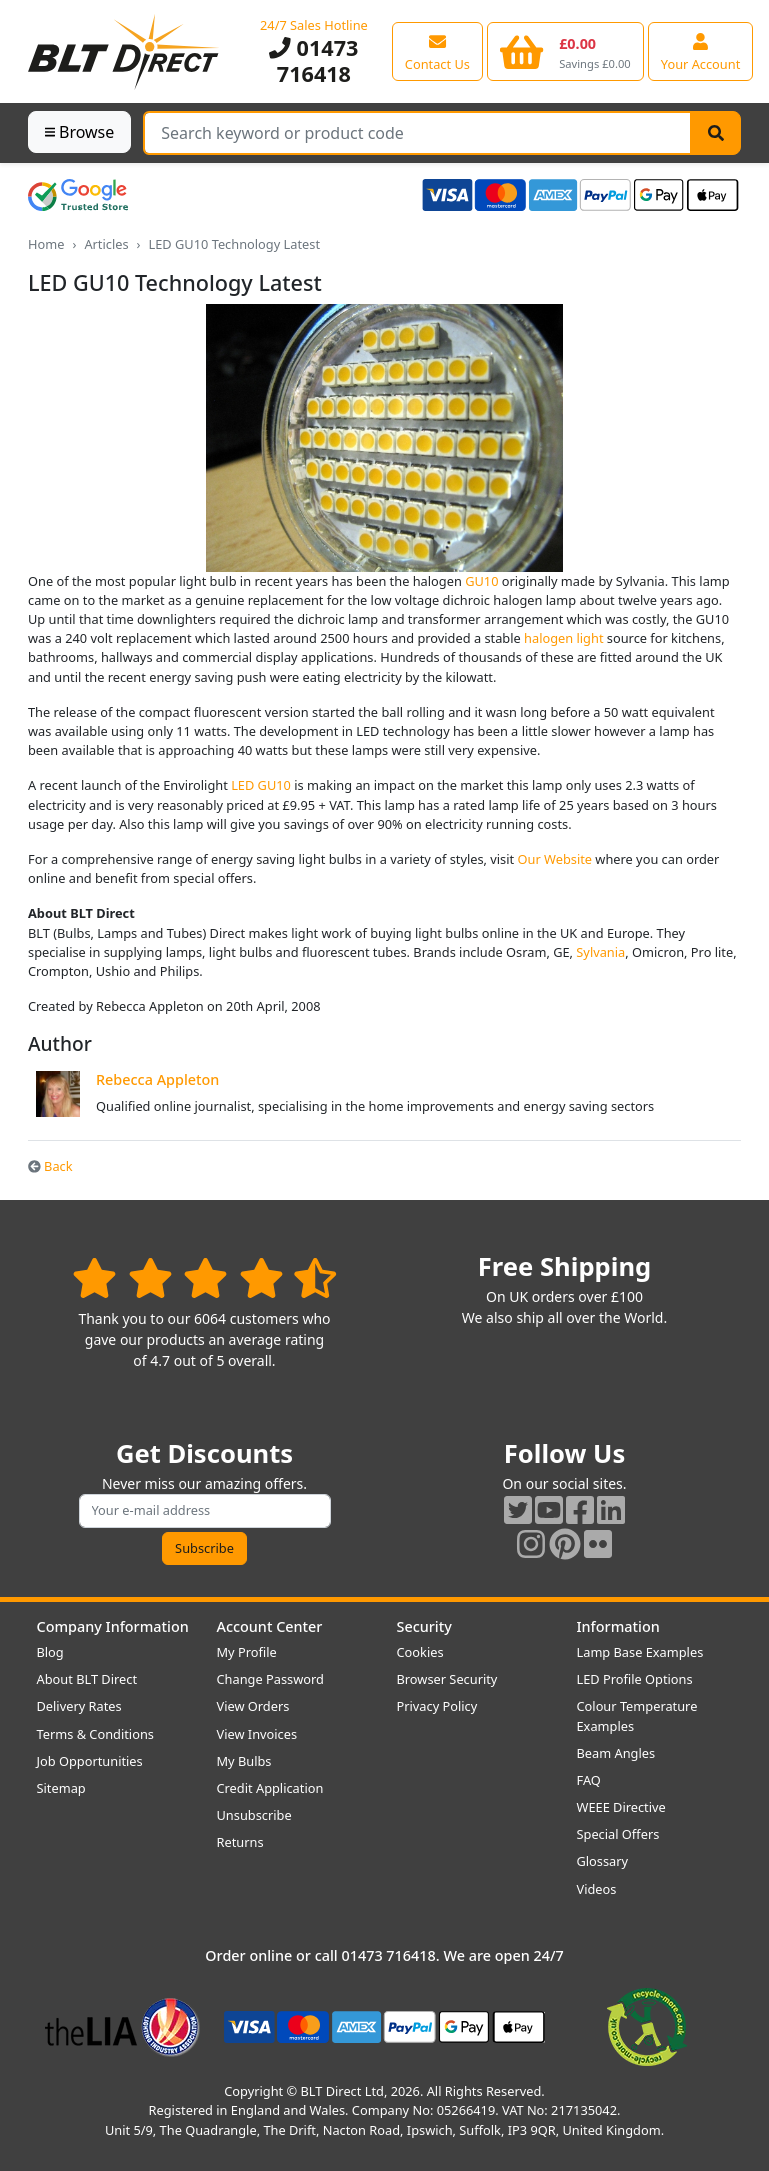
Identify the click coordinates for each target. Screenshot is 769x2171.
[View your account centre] (701, 51)
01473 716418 (313, 60)
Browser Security (447, 1679)
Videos (597, 1889)
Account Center (270, 1626)
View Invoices (257, 1734)
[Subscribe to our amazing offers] (205, 1510)
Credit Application (270, 1788)
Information (618, 1626)
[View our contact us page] (437, 51)
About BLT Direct (87, 1679)
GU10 (481, 581)
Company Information (113, 1626)
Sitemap (61, 1788)
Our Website (555, 859)
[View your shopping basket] (565, 51)
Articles (106, 244)
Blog (50, 1652)
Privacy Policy (437, 1706)
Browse (79, 132)
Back (50, 1166)
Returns (240, 1842)
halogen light (563, 638)
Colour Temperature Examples (637, 1715)
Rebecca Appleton (157, 1079)
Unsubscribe (254, 1815)
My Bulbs (244, 1761)
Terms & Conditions (95, 1734)
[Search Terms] (417, 133)
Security (424, 1626)
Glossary (603, 1861)
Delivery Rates (79, 1706)
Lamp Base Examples (640, 1652)
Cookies (420, 1652)
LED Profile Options (635, 1679)
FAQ (589, 1780)
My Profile (247, 1652)
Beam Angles (616, 1753)
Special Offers (618, 1834)
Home (46, 244)
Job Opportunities (90, 1761)
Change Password (270, 1679)
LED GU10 (261, 785)
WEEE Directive (621, 1807)
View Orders (253, 1706)
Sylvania (600, 952)
